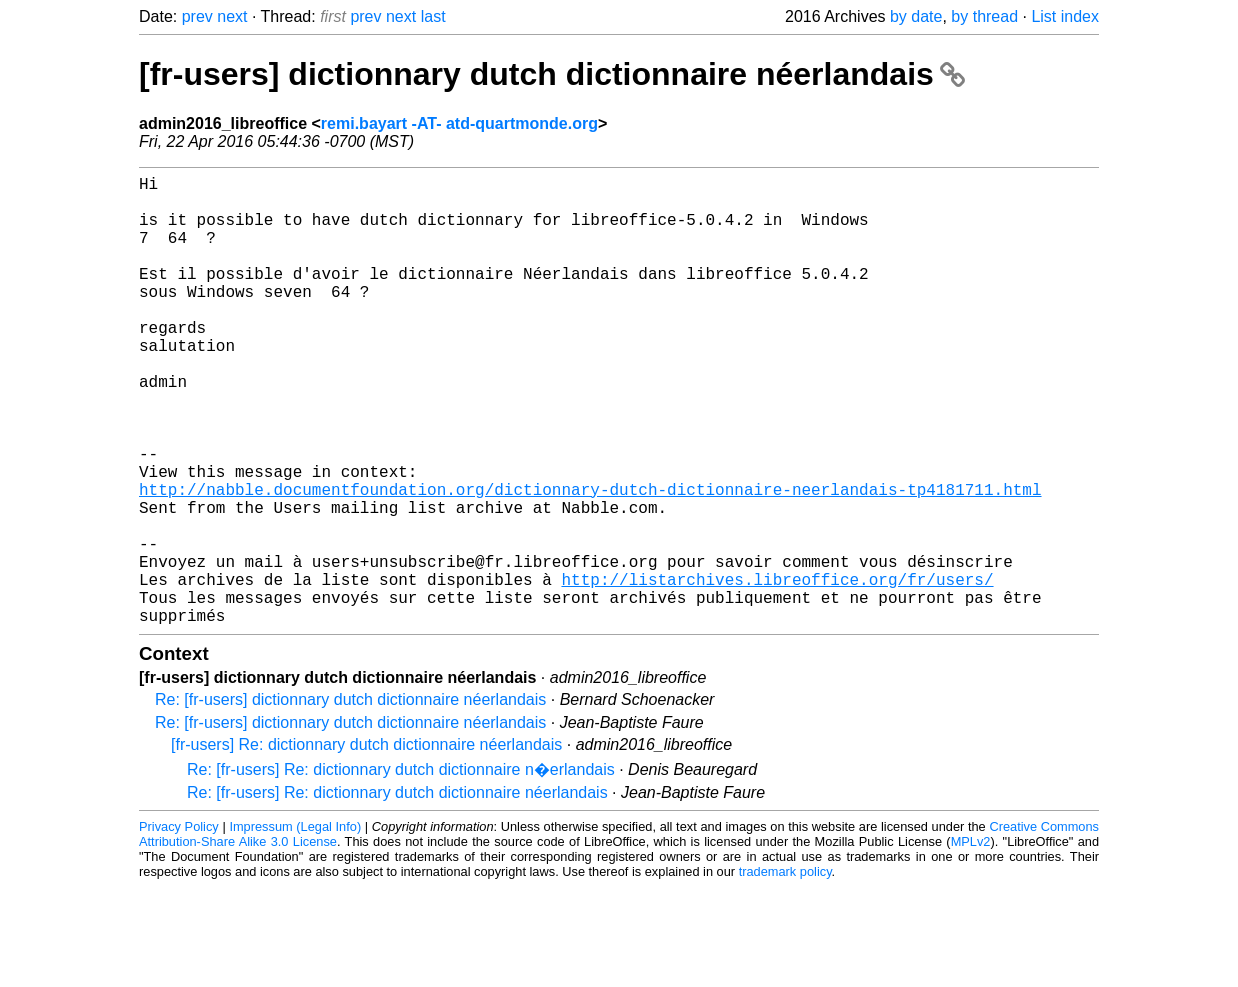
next (232, 16)
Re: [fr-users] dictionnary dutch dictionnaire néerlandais (350, 799)
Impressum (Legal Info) (295, 926)
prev (197, 16)
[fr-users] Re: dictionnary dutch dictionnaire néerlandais (366, 844)
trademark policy (785, 971)
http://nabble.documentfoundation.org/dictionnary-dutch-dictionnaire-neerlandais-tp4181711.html (590, 561)
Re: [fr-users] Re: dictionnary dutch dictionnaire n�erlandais (401, 869)
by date (916, 16)
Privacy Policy (179, 926)
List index (1065, 16)
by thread (984, 16)
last (433, 16)
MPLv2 (971, 941)
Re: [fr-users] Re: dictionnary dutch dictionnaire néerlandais (397, 892)
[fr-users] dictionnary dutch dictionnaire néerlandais (552, 74)
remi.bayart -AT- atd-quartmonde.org (459, 123)
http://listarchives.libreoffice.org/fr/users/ (777, 671)
